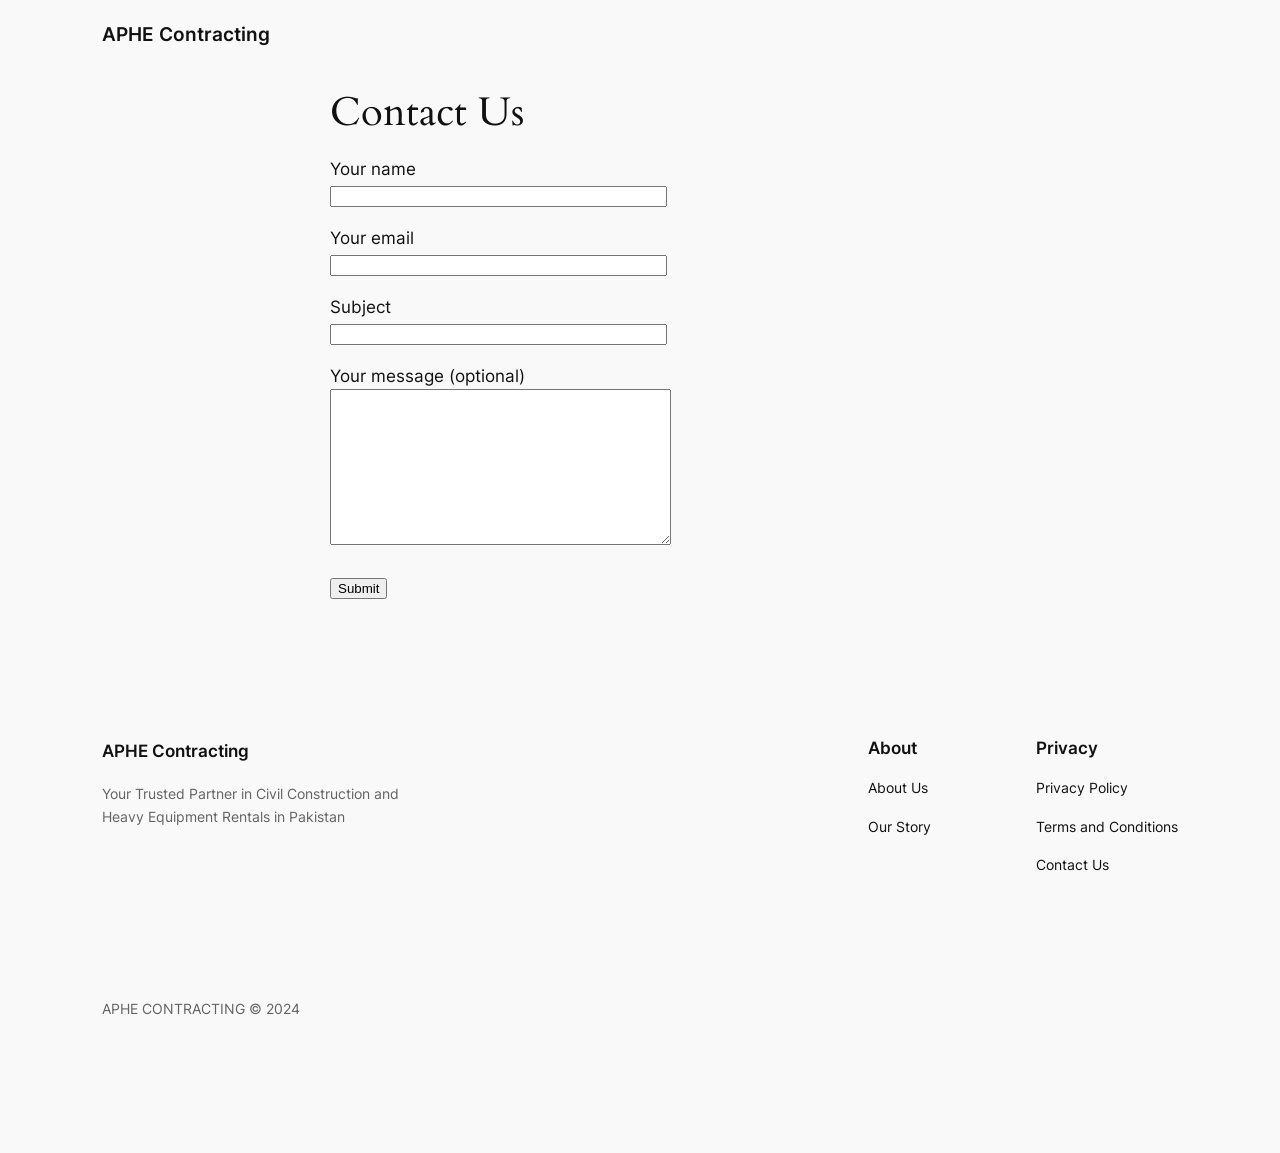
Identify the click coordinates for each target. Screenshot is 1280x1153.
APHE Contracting (186, 34)
